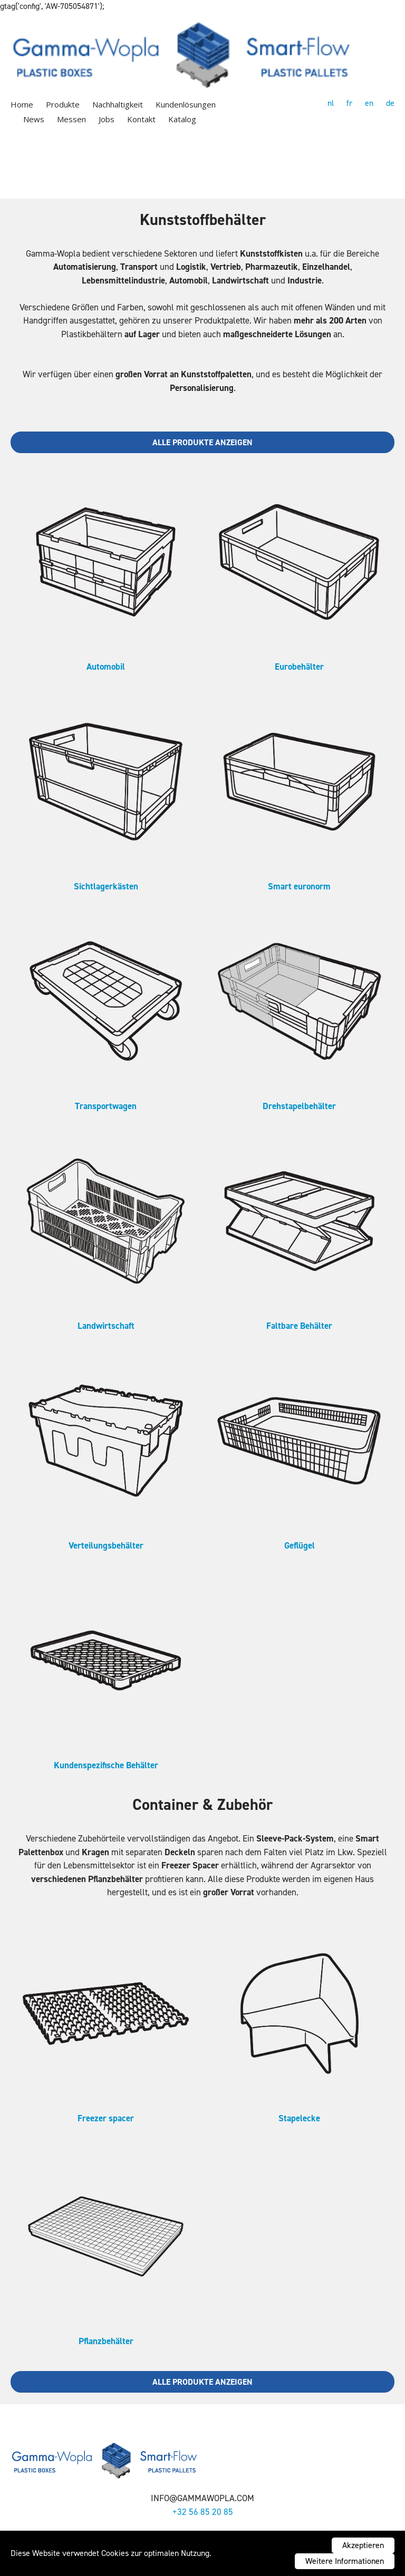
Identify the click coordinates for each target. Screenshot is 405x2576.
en (369, 103)
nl (330, 103)
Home (22, 104)
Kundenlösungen (186, 104)
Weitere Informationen (344, 2561)
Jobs (106, 119)
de (390, 103)
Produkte (63, 104)
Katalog (182, 119)
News (33, 119)
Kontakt (141, 119)
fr (349, 103)
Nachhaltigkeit (117, 104)
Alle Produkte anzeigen (202, 442)
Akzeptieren (363, 2545)
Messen (71, 119)
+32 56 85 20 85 (202, 2512)
